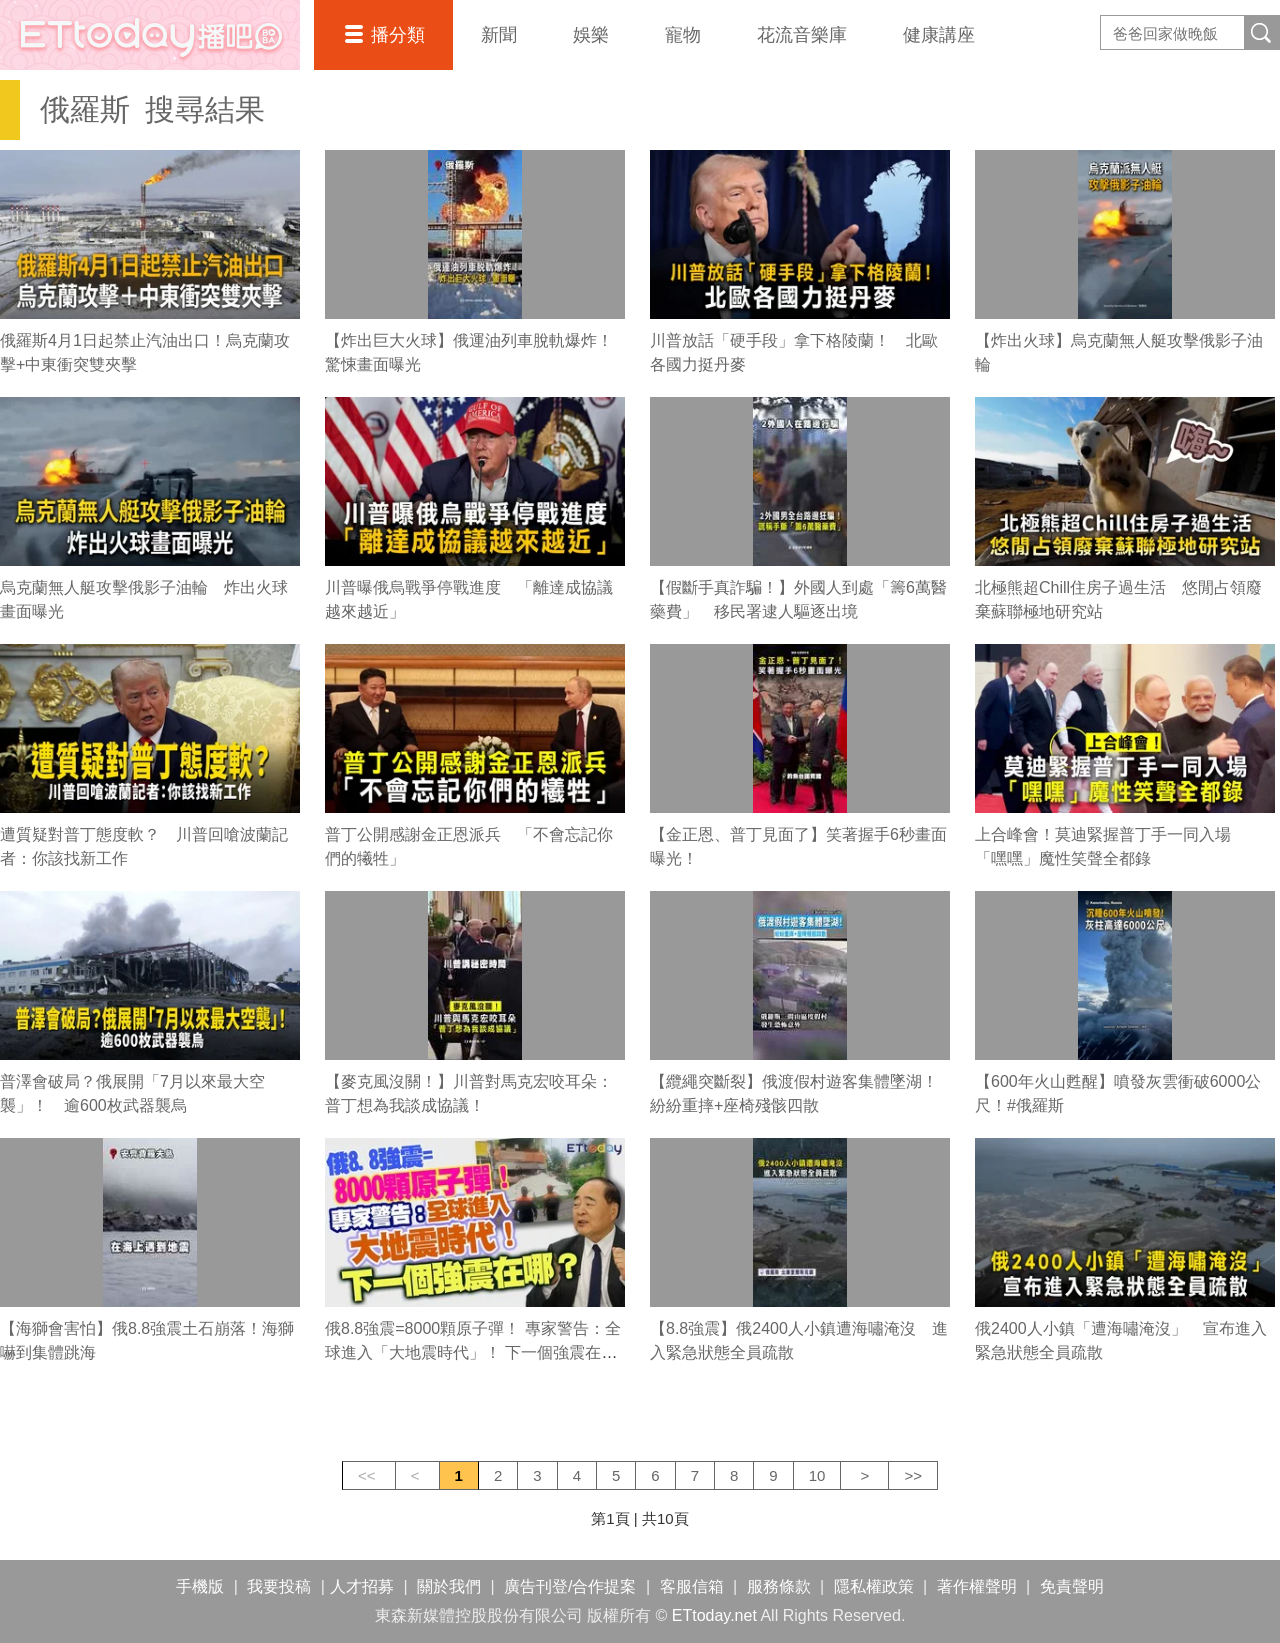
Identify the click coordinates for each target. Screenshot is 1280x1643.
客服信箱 (692, 1586)
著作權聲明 (977, 1586)
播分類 (398, 35)
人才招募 (362, 1586)
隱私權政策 (874, 1586)
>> (913, 1475)
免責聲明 (1072, 1586)
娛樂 (591, 35)
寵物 (683, 35)
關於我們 (449, 1586)
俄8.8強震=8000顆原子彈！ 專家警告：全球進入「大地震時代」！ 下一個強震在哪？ (473, 1352)
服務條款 (779, 1586)
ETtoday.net (714, 1615)
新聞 (499, 35)
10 (817, 1475)
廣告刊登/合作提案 (570, 1586)
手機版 (200, 1586)
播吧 (150, 35)
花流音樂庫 (802, 35)
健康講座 (939, 35)
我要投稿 (279, 1586)
